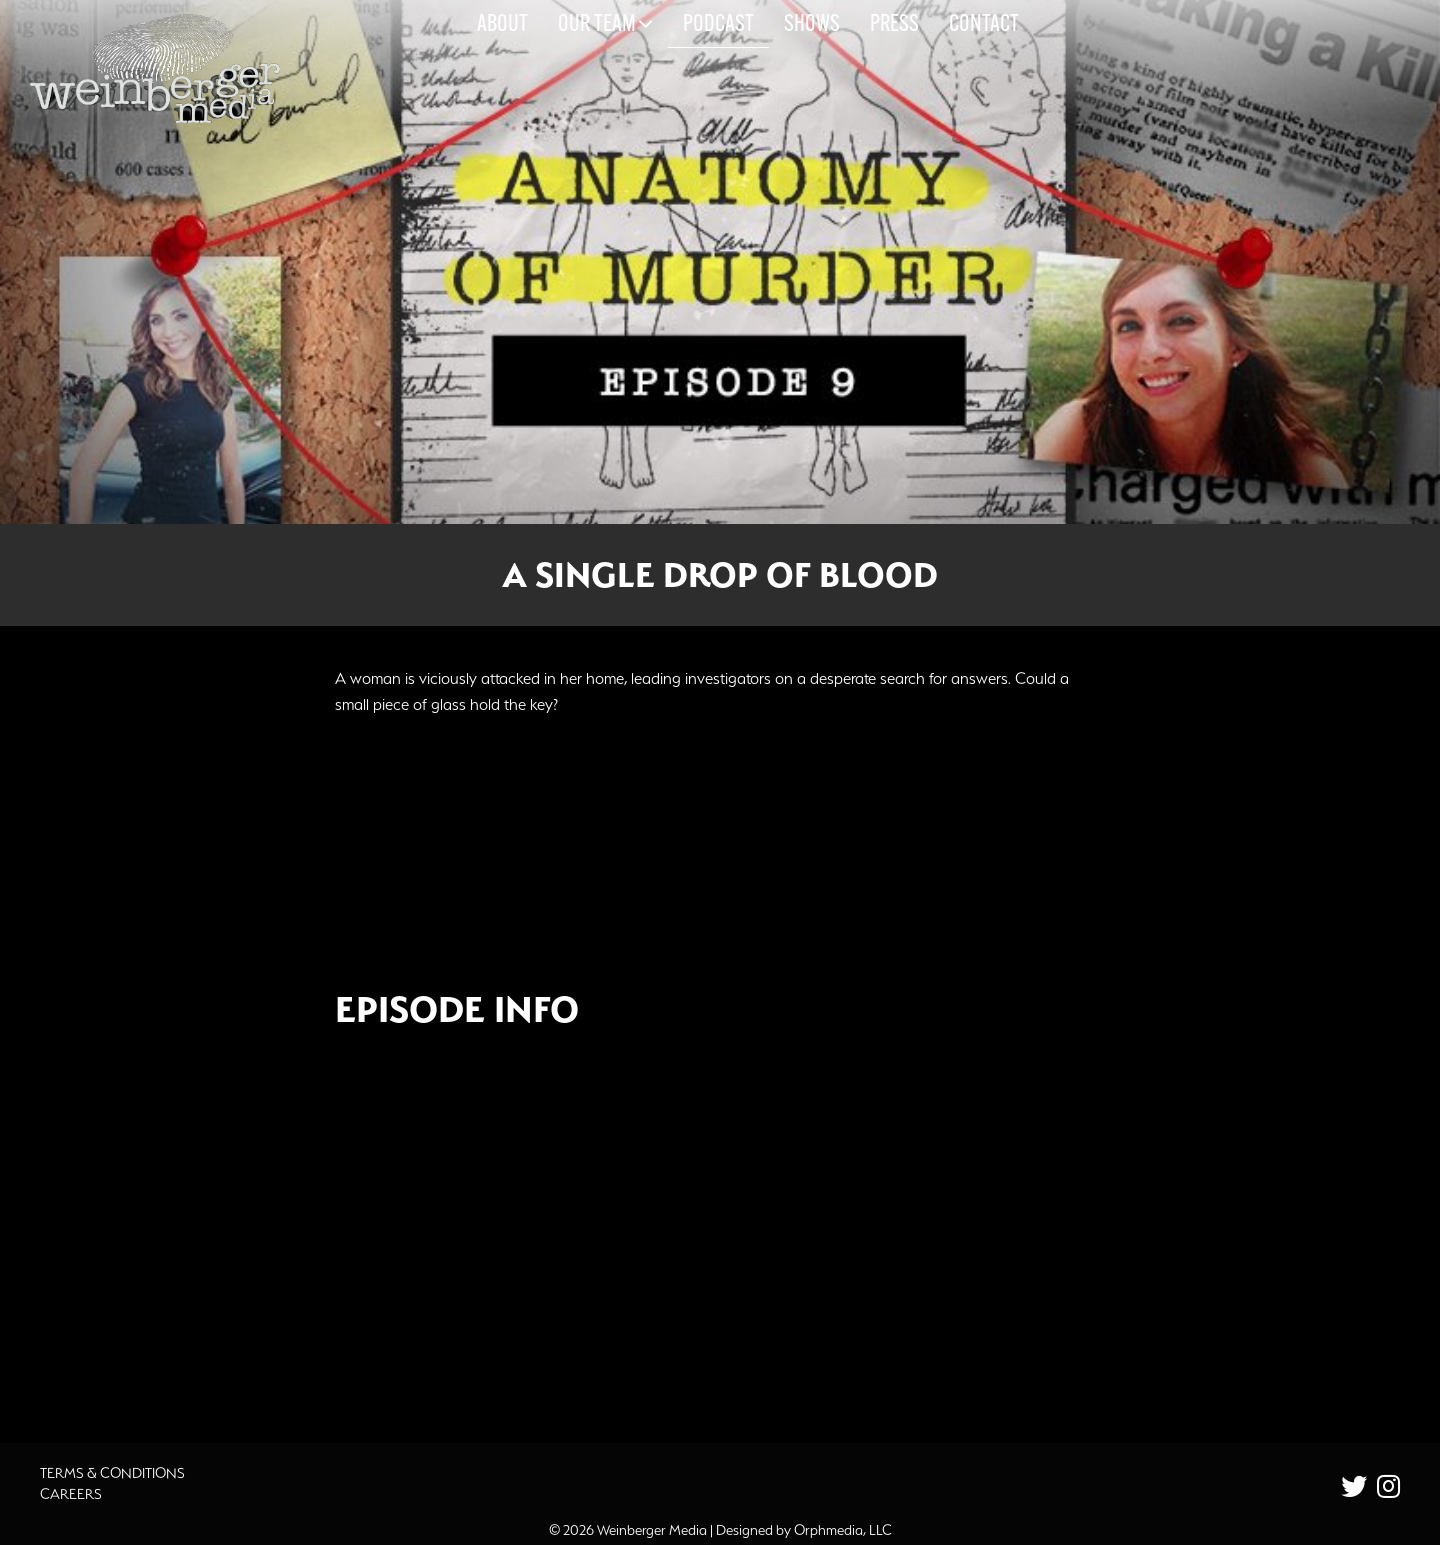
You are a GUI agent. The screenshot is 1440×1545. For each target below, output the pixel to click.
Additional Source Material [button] (465, 1363)
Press (894, 25)
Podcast (718, 25)
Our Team (605, 24)
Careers (71, 1494)
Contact (984, 25)
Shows (812, 25)
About (502, 25)
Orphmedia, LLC (843, 1530)
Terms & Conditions (112, 1473)
